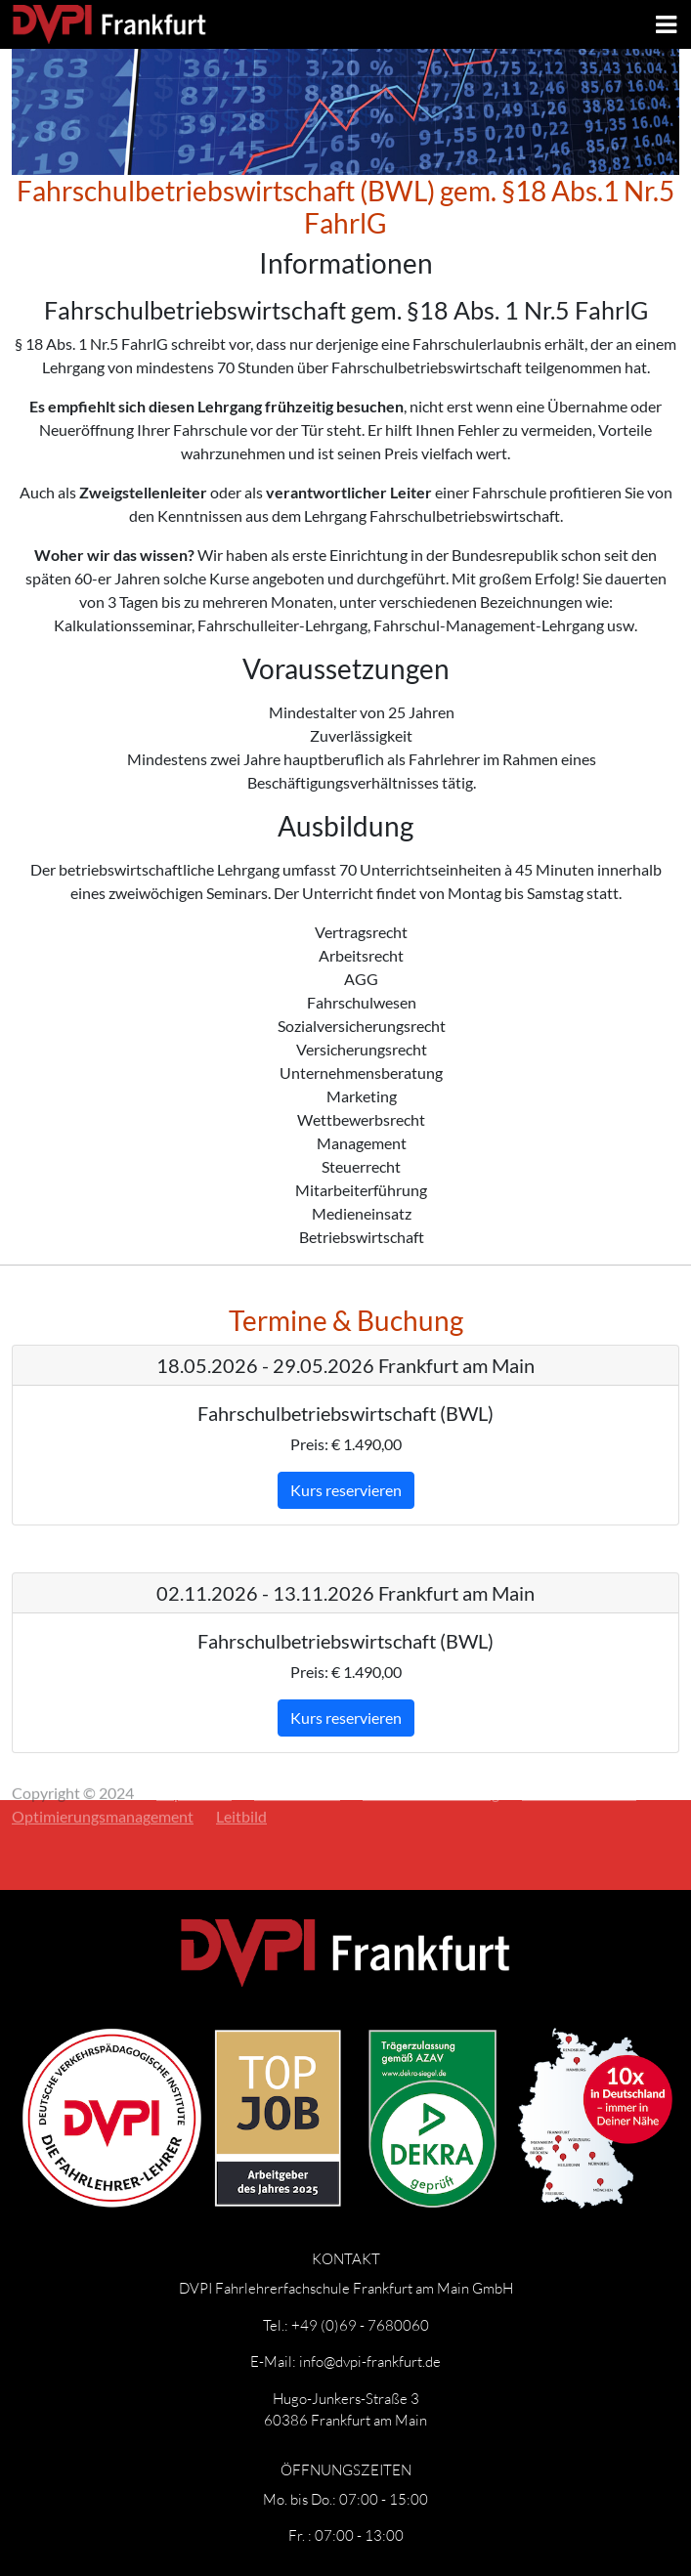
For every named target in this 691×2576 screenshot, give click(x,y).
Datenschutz (297, 1760)
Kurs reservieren (346, 1490)
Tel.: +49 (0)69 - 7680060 (346, 2325)
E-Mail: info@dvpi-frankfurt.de (345, 2361)
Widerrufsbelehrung (431, 1760)
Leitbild (241, 1784)
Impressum (194, 1760)
